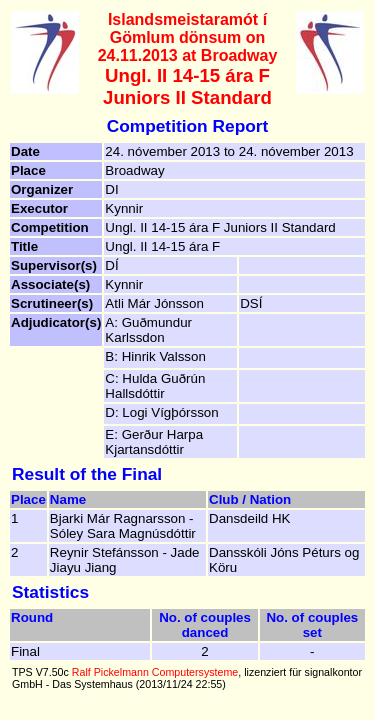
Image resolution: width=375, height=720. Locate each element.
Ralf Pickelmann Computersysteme (155, 672)
